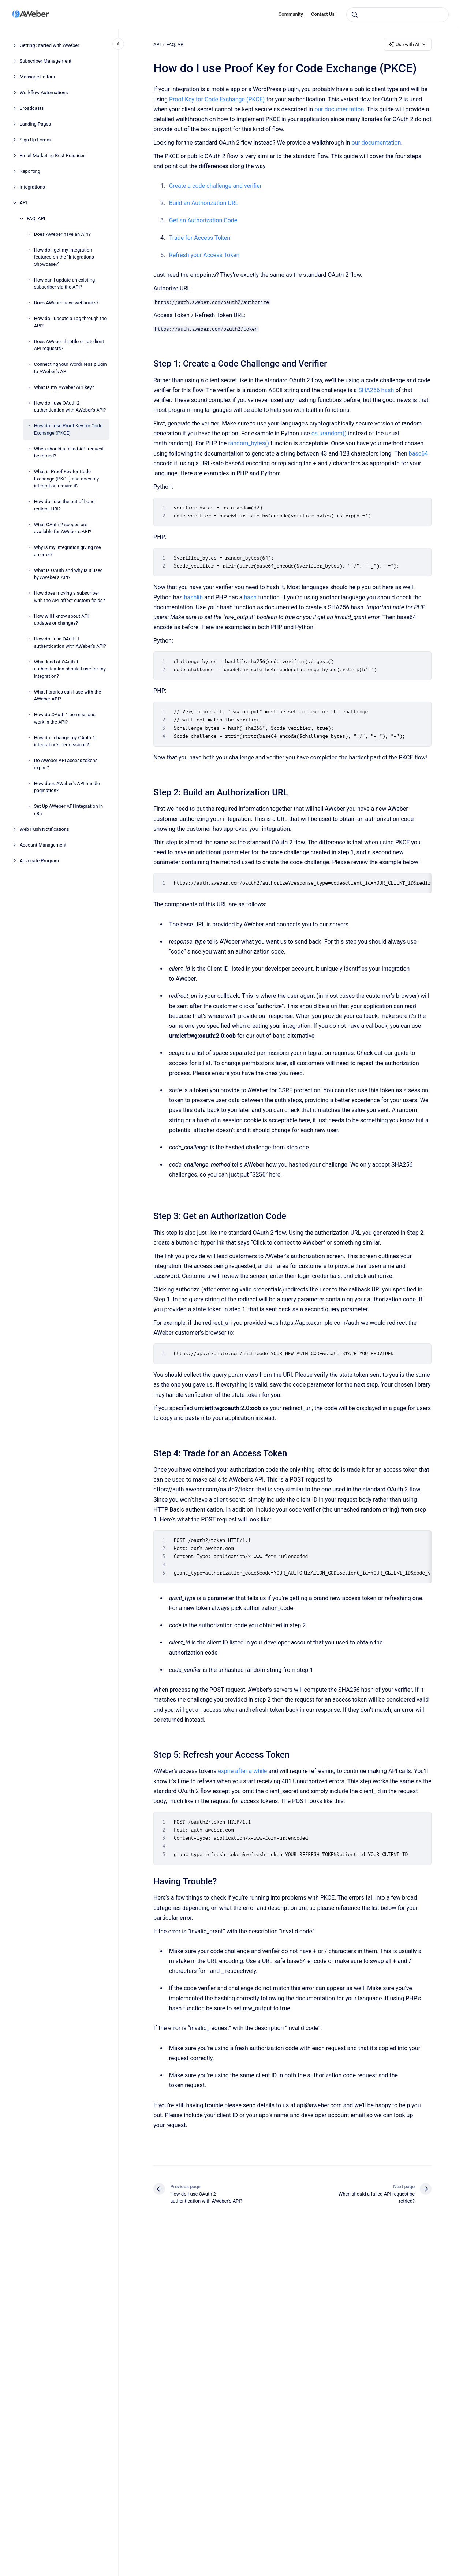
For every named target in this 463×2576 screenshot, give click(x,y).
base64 (418, 453)
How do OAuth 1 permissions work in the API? (65, 718)
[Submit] (355, 15)
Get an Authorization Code (203, 220)
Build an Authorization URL (203, 203)
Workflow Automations (44, 92)
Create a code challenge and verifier (215, 185)
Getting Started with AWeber (49, 45)
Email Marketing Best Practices (53, 155)
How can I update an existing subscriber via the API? (64, 283)
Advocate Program (39, 860)
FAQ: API (36, 218)
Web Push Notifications (44, 829)
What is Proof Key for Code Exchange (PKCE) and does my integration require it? (66, 478)
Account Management (43, 845)
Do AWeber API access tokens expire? (66, 764)
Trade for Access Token (199, 237)
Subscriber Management (46, 61)
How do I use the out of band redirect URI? (64, 505)
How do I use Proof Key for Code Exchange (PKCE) (68, 429)
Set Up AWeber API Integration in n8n (68, 809)
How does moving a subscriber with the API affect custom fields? (69, 596)
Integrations (32, 187)
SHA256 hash (376, 390)
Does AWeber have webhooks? (66, 302)
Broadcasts (32, 108)
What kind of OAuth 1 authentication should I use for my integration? (70, 669)
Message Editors (37, 76)
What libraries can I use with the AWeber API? (67, 695)
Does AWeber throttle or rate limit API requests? (69, 345)
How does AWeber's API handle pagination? (67, 787)
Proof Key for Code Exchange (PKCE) (217, 99)
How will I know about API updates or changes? (61, 619)
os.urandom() (328, 433)
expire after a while (242, 1770)
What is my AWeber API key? (64, 387)
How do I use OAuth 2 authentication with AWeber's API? (70, 406)
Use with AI (407, 44)
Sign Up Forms (35, 139)
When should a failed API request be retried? (69, 452)
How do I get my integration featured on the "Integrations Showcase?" (64, 257)
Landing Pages (35, 124)
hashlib (193, 597)
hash (250, 597)
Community (291, 14)
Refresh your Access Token (204, 255)
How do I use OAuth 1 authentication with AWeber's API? (70, 642)
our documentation (339, 109)
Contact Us (323, 14)
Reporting (30, 171)
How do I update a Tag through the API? (70, 322)
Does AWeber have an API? (62, 234)
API (23, 202)
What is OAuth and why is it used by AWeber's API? (68, 574)
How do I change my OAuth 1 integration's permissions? (64, 741)
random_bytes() (248, 443)
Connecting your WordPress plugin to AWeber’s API (70, 367)
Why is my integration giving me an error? (67, 550)
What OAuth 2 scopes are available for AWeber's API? (63, 528)
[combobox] (397, 15)
